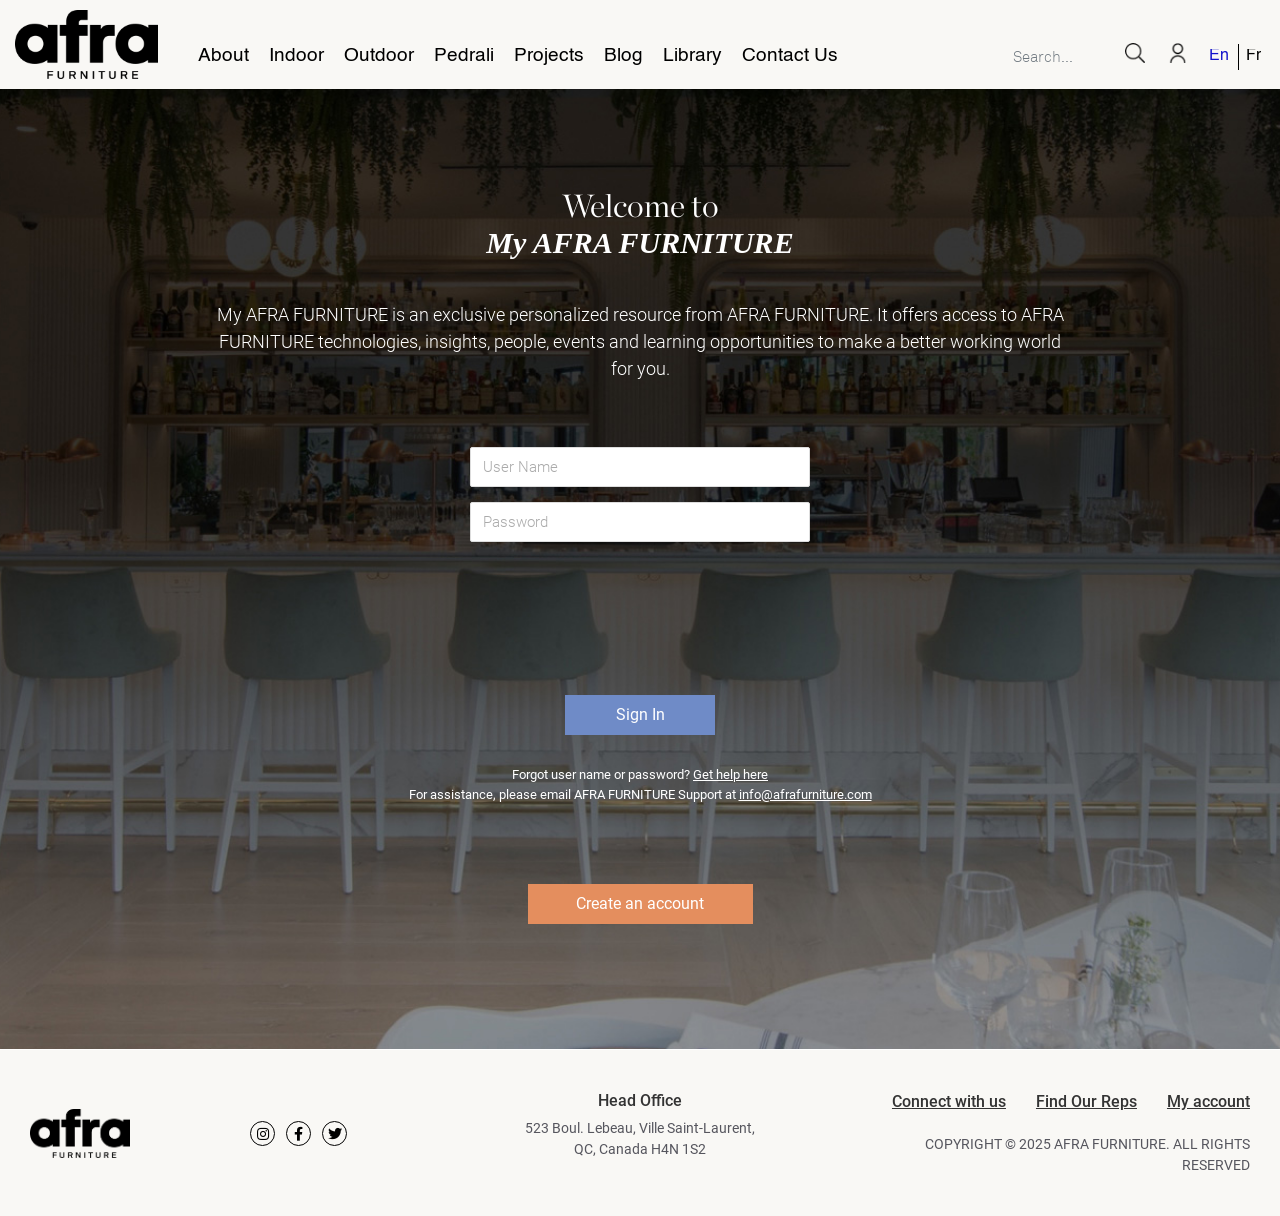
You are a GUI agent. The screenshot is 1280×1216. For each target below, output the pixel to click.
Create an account (640, 903)
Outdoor (379, 56)
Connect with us (949, 1101)
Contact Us (790, 56)
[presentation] (642, 626)
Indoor (296, 56)
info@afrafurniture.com (805, 794)
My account (1208, 1101)
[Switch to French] (1250, 57)
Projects (549, 56)
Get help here (730, 774)
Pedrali (464, 56)
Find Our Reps (1086, 1101)
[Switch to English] (1220, 57)
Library (692, 56)
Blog (623, 56)
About (223, 56)
